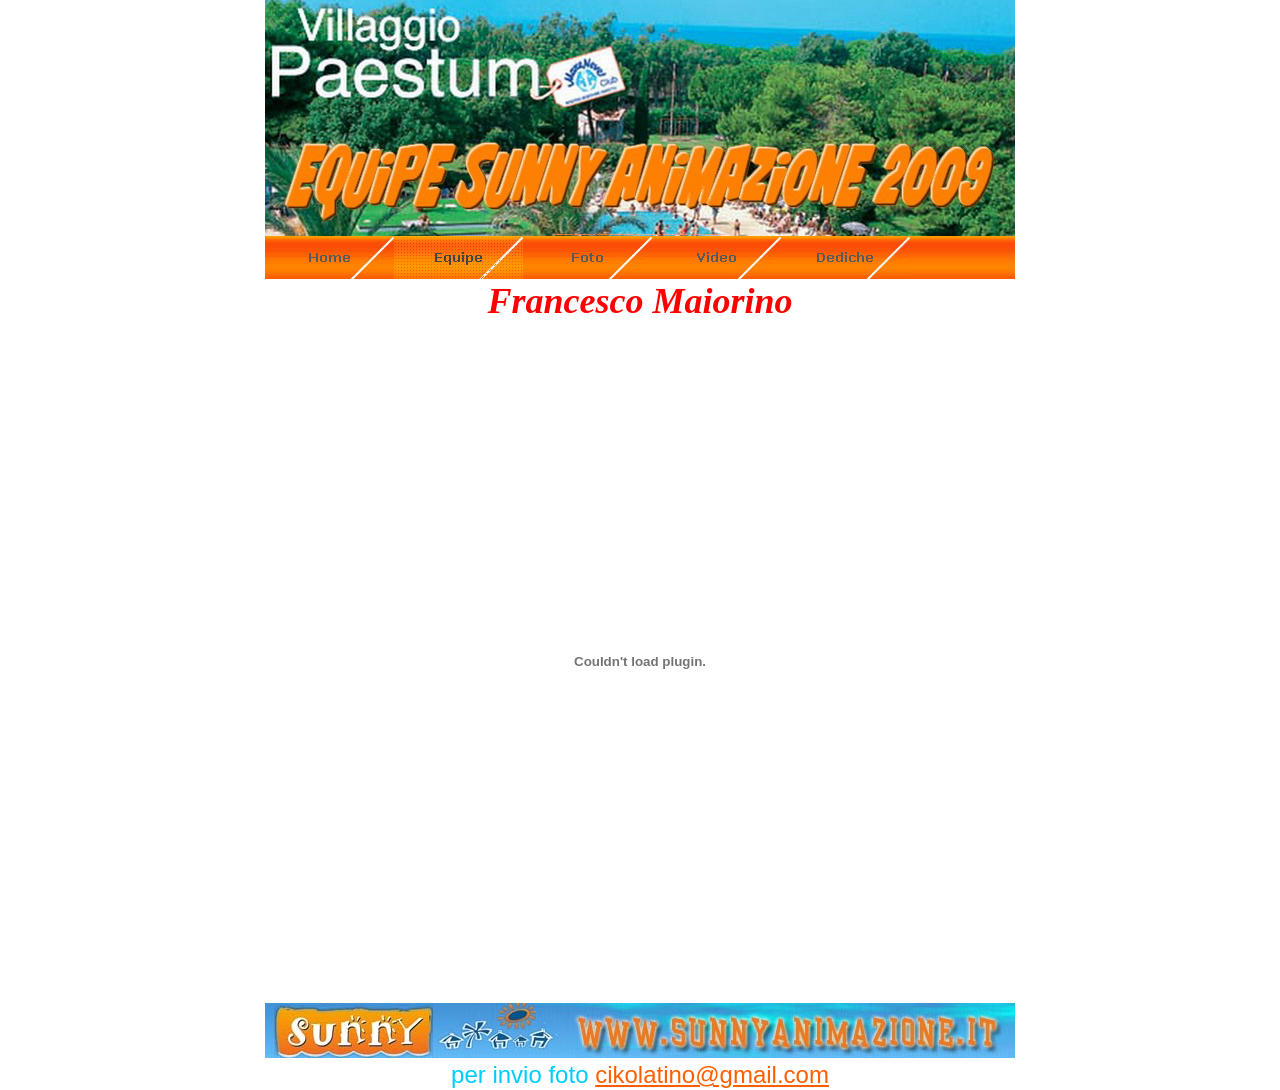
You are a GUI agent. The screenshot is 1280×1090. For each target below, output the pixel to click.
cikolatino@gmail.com (712, 1074)
